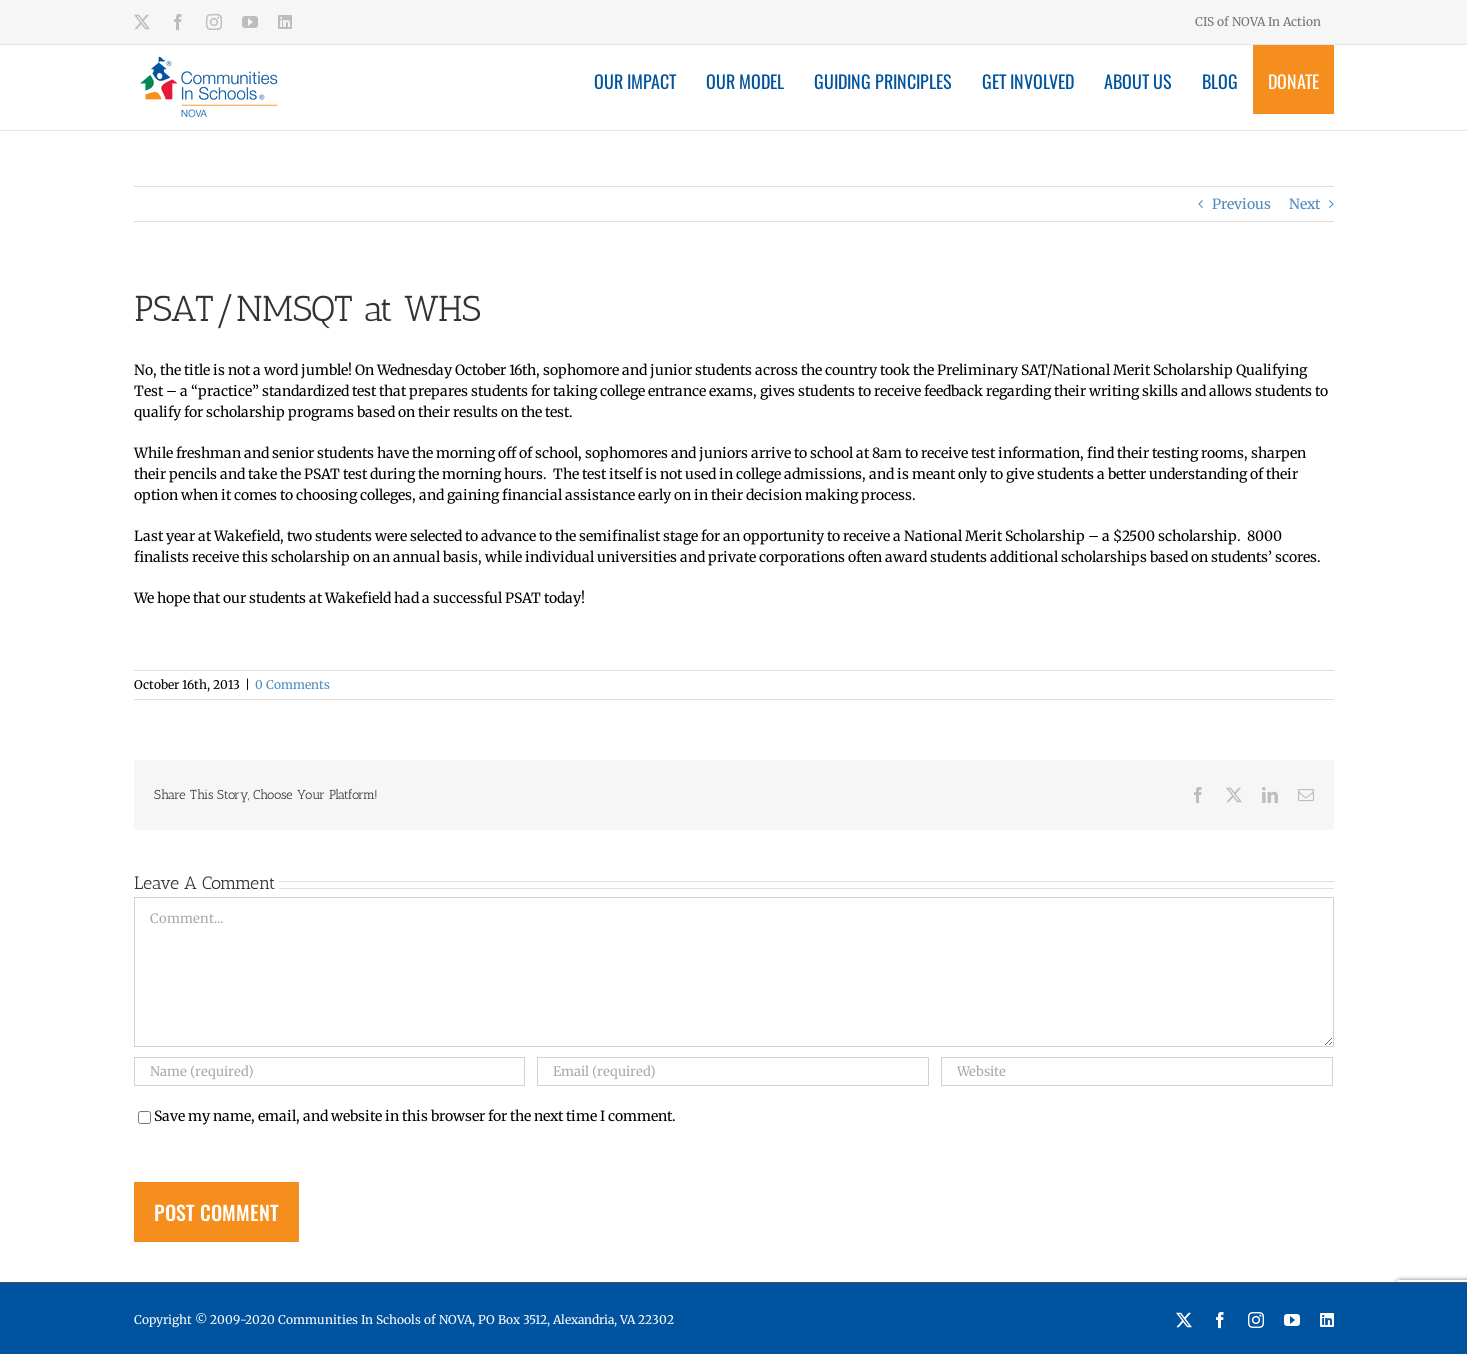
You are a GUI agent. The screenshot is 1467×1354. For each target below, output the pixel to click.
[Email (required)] (733, 1071)
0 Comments (292, 684)
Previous (1241, 204)
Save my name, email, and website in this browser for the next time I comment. (415, 1116)
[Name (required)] (330, 1071)
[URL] (1137, 1071)
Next (1304, 204)
